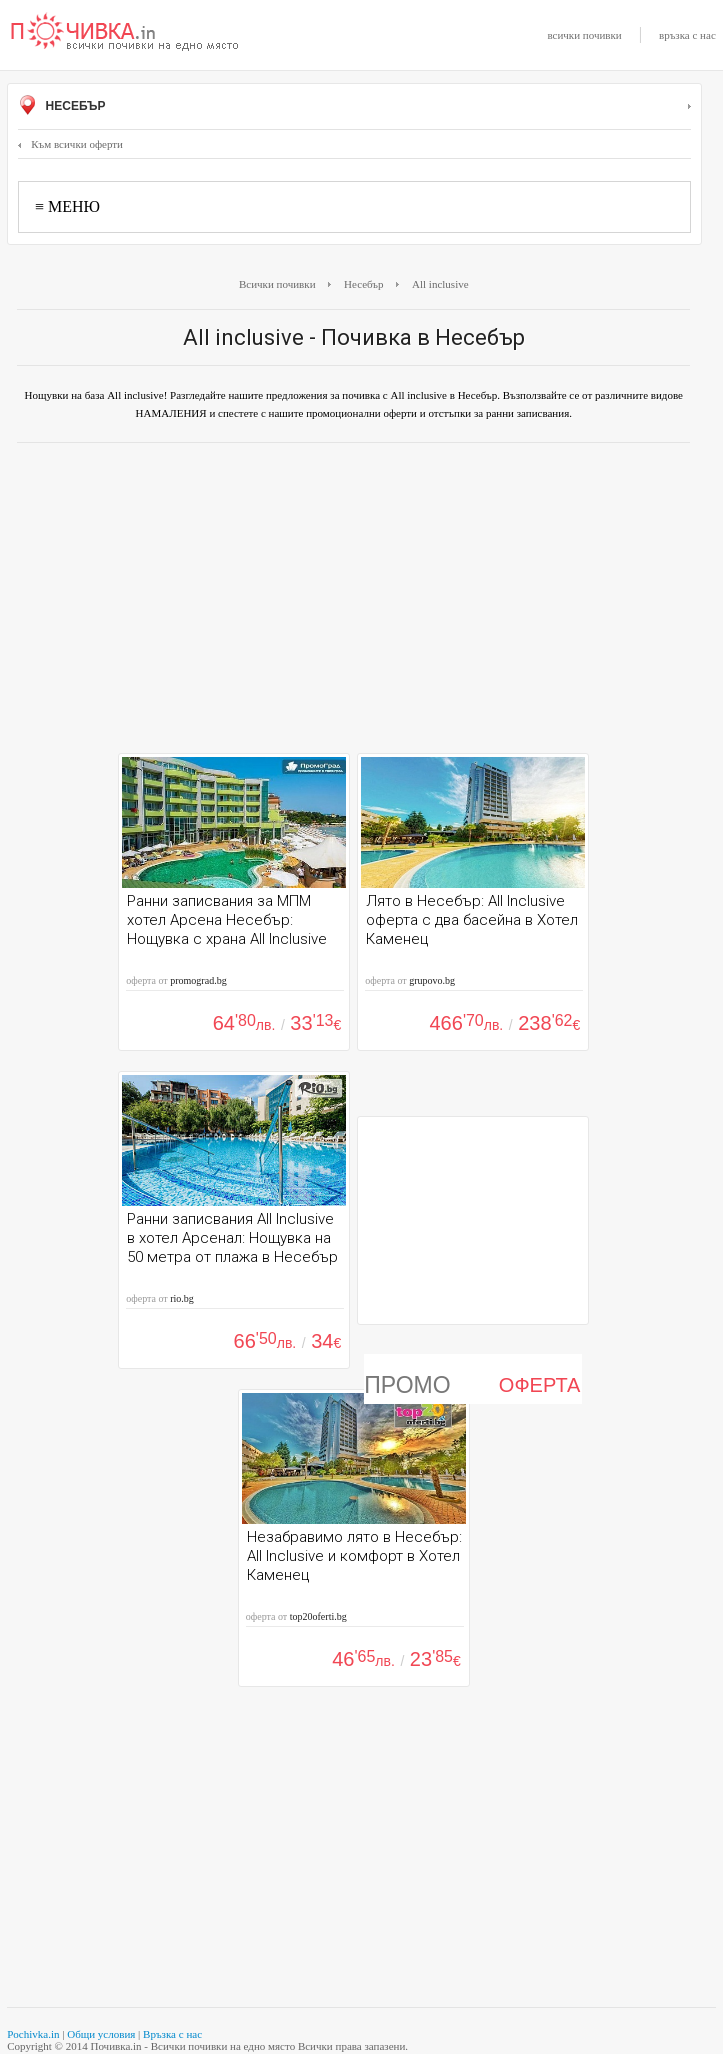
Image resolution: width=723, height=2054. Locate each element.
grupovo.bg (432, 980)
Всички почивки (277, 284)
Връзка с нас (172, 2034)
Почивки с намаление (125, 33)
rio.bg (182, 1298)
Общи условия (101, 2034)
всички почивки (584, 35)
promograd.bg (198, 980)
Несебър (354, 107)
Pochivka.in (33, 2034)
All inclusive (440, 284)
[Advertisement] (353, 603)
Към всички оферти (70, 144)
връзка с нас (687, 35)
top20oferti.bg (318, 1616)
